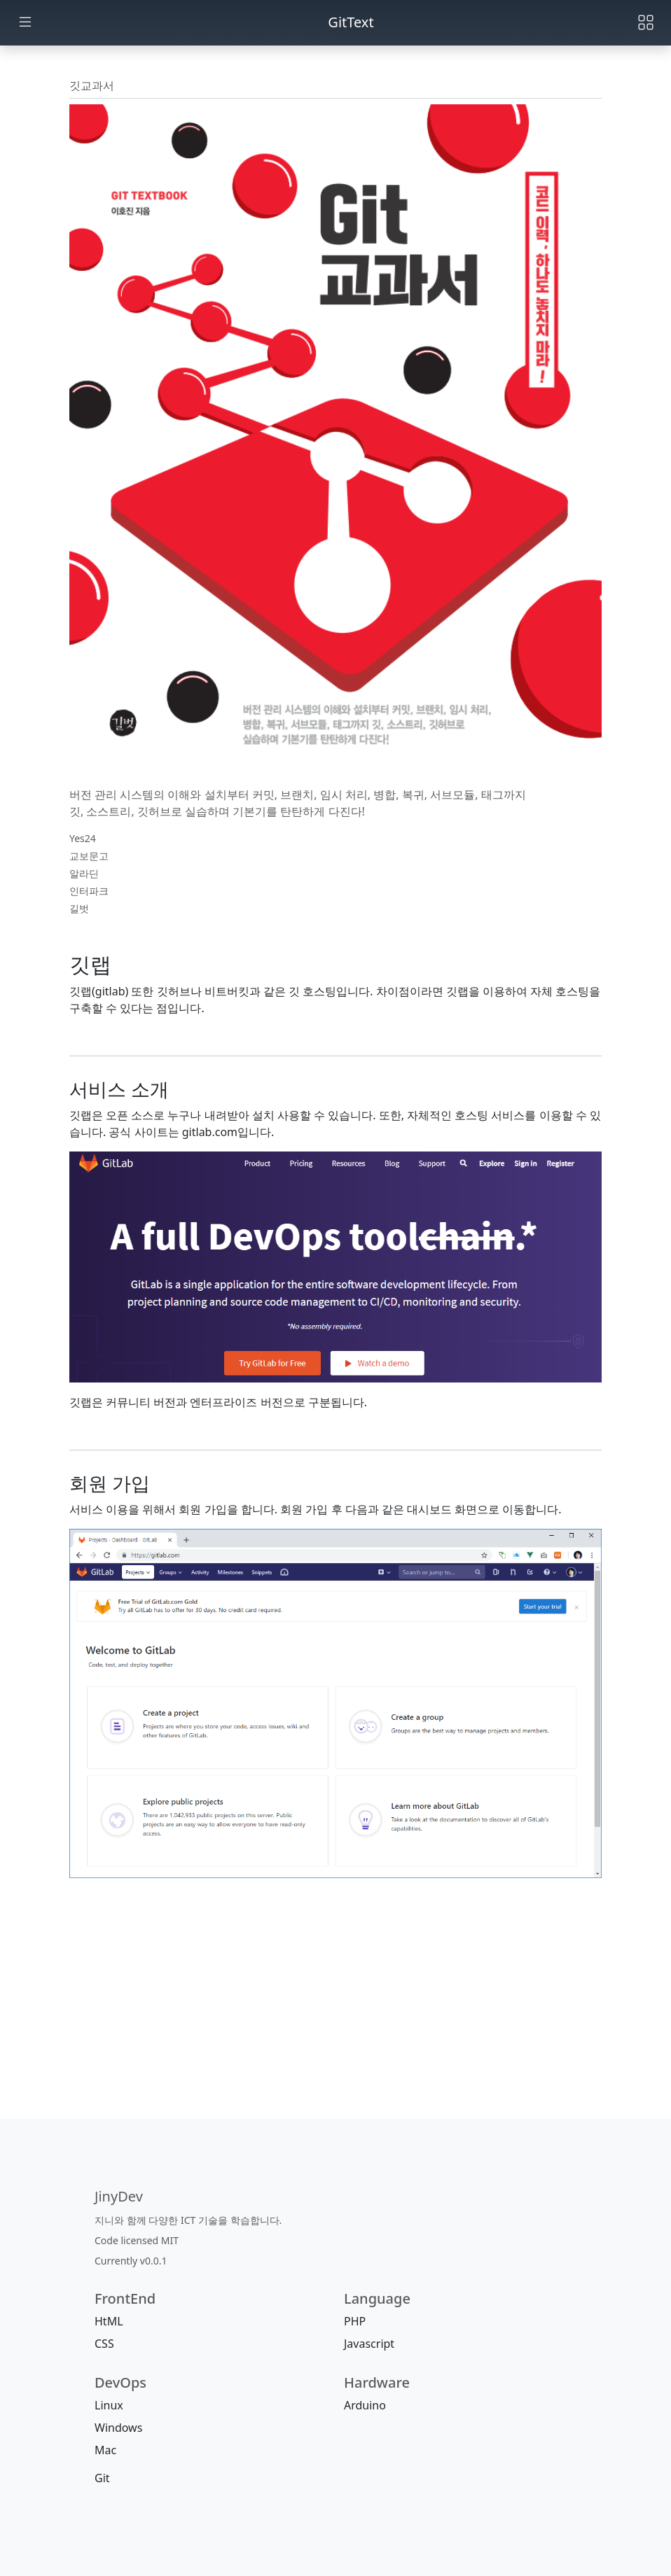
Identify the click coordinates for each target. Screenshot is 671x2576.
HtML (109, 2321)
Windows (118, 2427)
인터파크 (89, 890)
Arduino (365, 2405)
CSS (104, 2343)
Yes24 (82, 838)
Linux (109, 2405)
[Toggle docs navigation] (25, 22)
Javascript (369, 2343)
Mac (105, 2450)
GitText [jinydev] (350, 22)
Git (102, 2478)
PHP (355, 2321)
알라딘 (84, 873)
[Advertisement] (335, 2018)
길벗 (79, 908)
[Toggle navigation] (646, 22)
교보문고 (89, 855)
